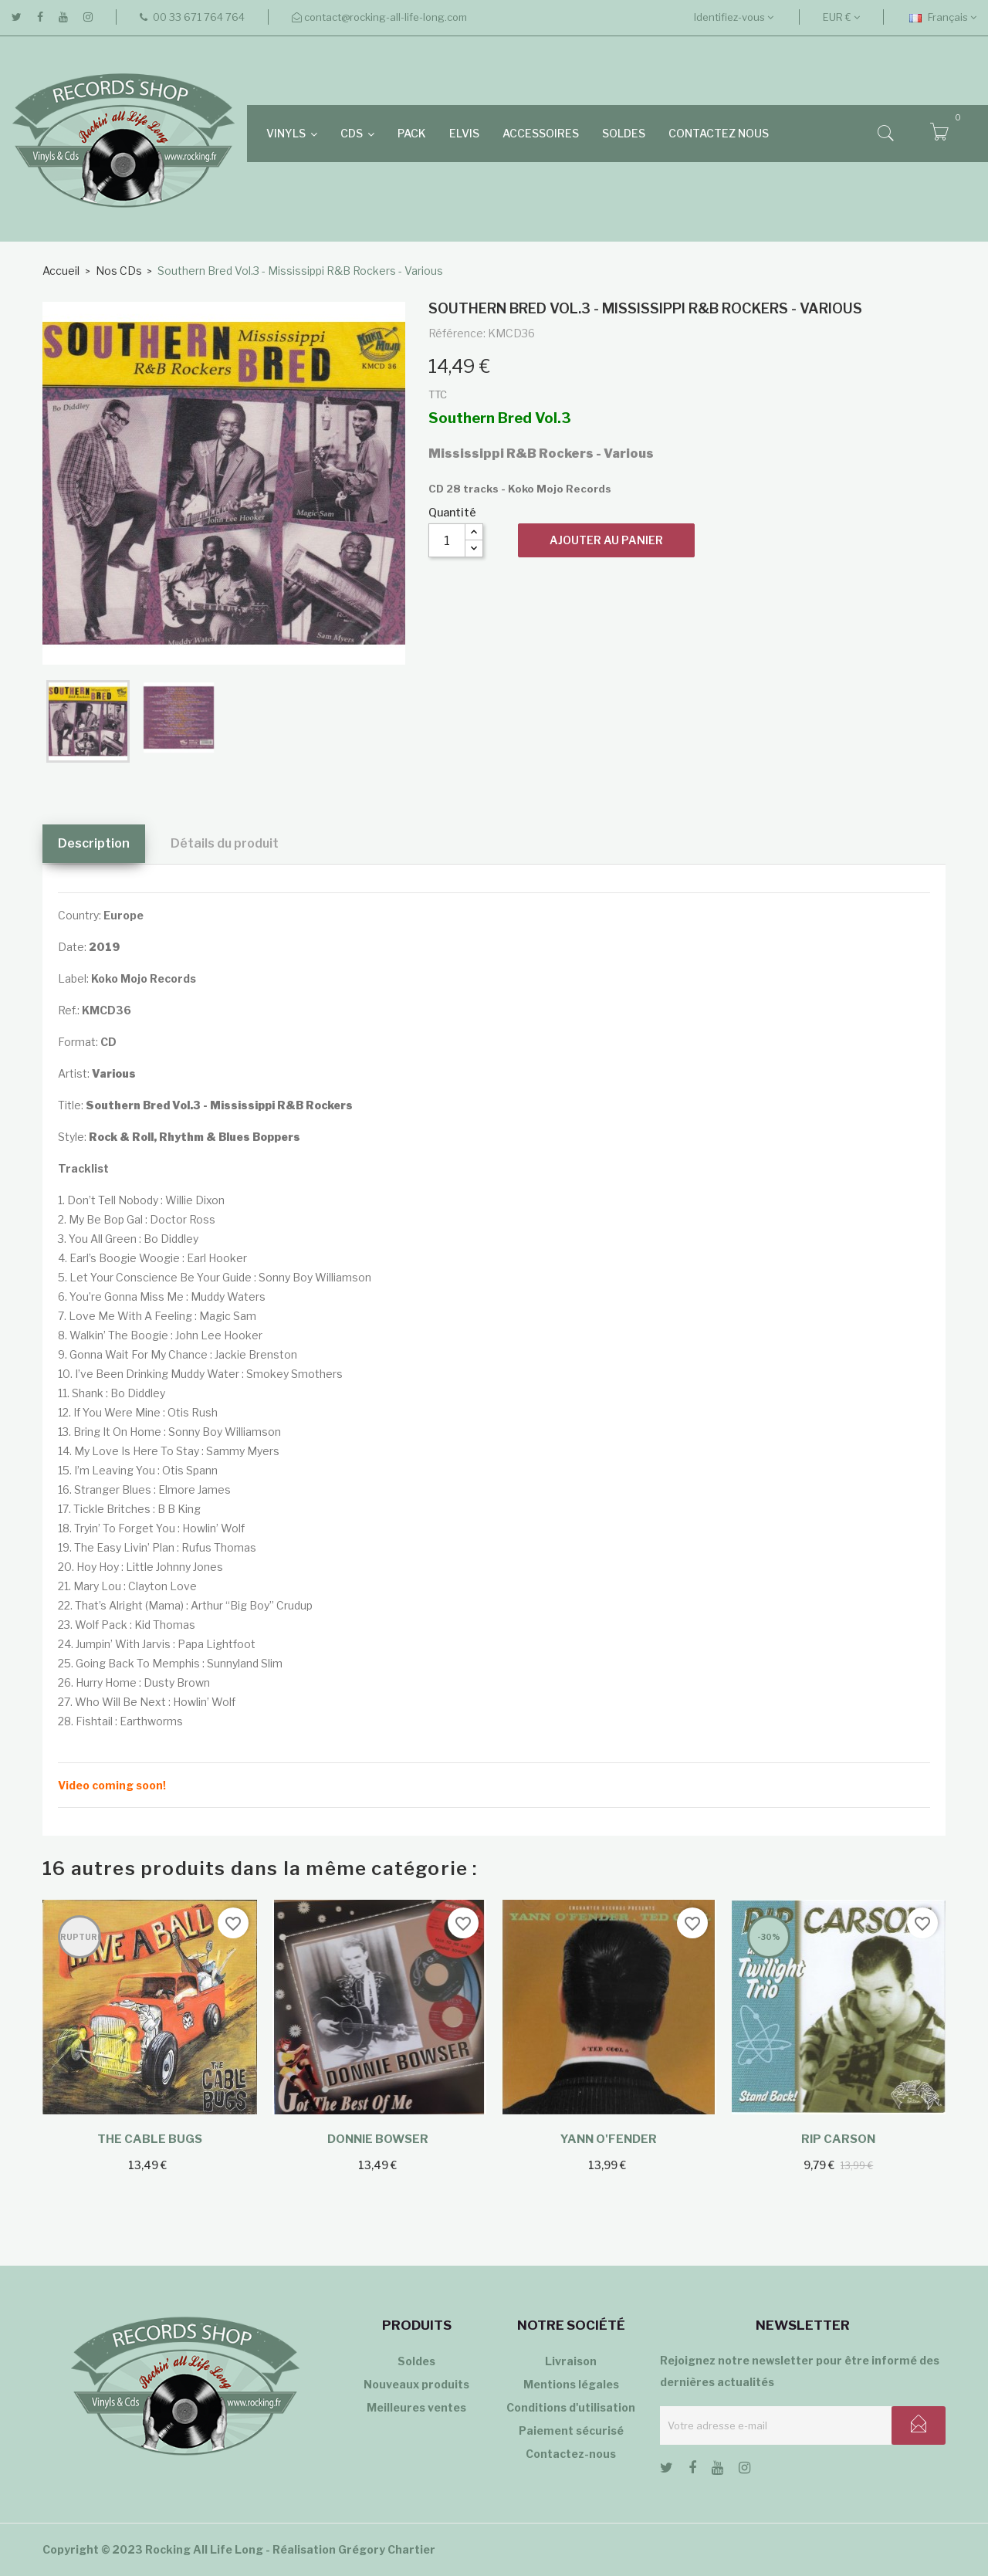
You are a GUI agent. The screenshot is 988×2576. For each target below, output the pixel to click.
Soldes (416, 2361)
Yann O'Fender (608, 2139)
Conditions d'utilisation (570, 2407)
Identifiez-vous (733, 17)
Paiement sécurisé (571, 2430)
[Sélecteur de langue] (942, 17)
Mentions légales (571, 2384)
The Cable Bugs (149, 2139)
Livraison (571, 2361)
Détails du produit (225, 843)
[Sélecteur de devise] (841, 17)
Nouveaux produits (416, 2384)
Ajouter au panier (606, 540)
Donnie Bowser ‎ (379, 2139)
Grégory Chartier (386, 2549)
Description (94, 843)
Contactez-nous (571, 2453)
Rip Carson (838, 2139)
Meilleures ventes (416, 2407)
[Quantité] (446, 540)
